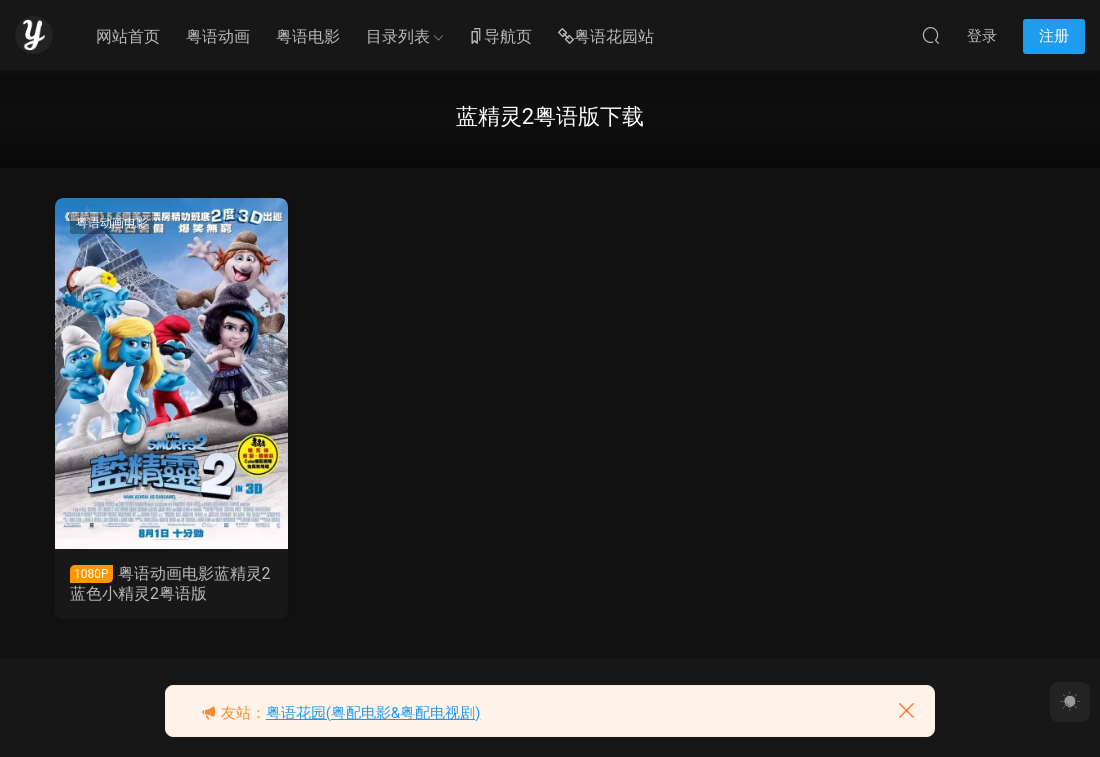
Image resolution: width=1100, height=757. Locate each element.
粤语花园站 (606, 37)
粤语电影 (308, 36)
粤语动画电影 (112, 223)
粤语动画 (218, 36)
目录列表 (398, 36)
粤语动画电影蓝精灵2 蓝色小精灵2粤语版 (170, 583)
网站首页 (128, 36)
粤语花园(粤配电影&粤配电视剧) (373, 713)
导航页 (500, 37)
